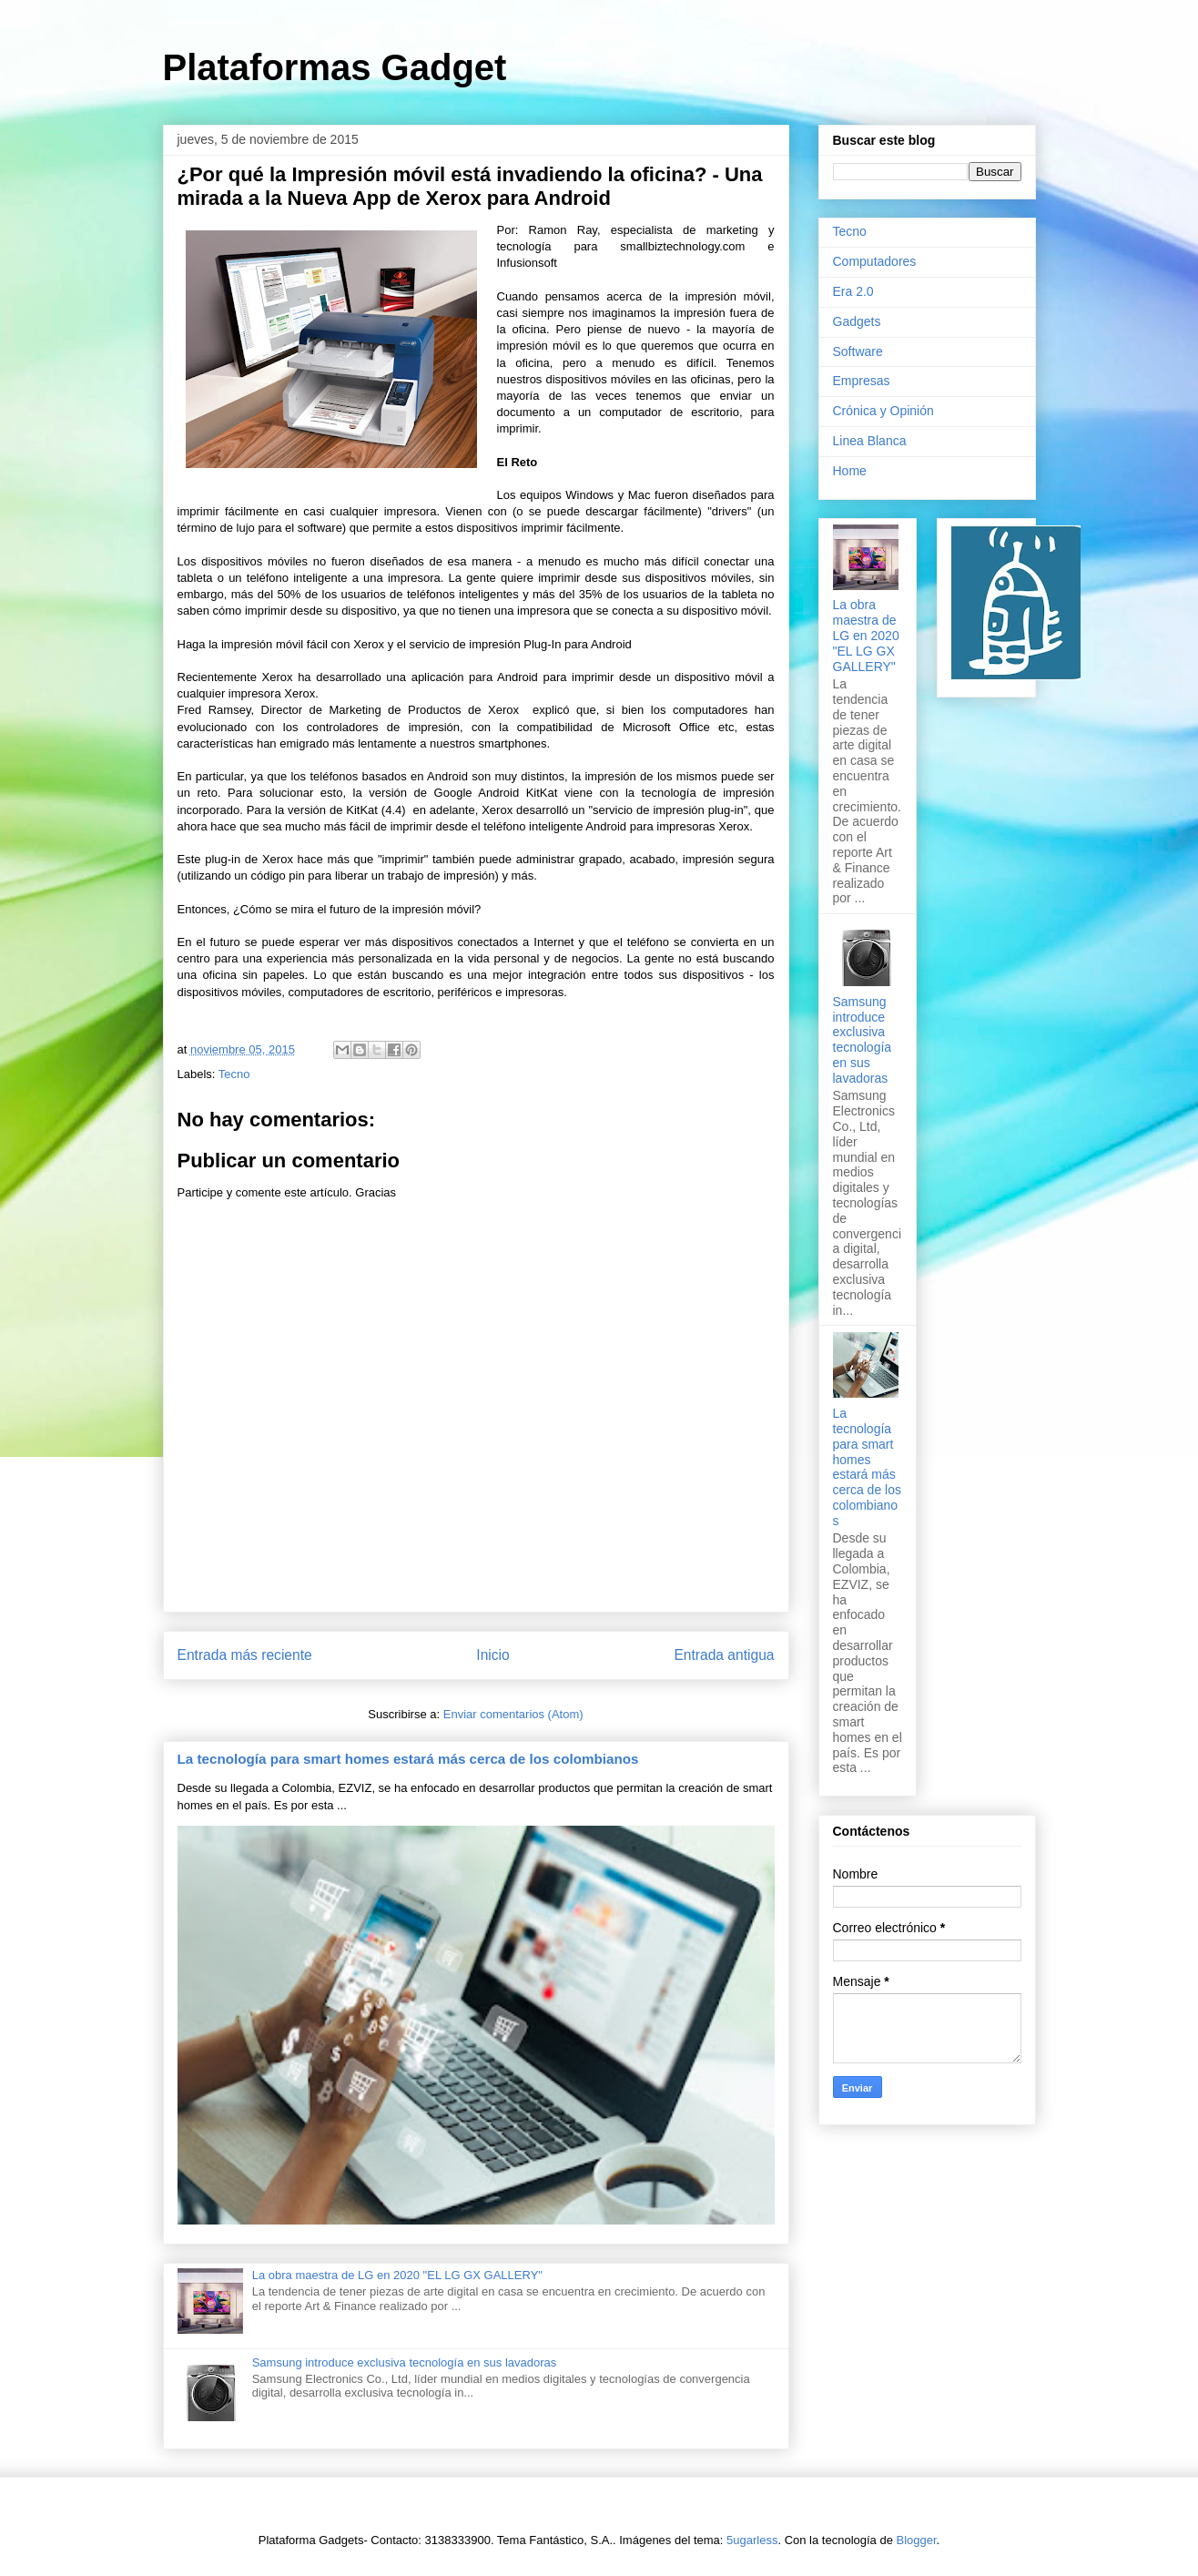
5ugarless (751, 2540)
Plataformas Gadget (335, 67)
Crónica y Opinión (883, 410)
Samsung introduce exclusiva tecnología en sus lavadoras (404, 2362)
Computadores (875, 261)
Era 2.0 (853, 291)
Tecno (234, 1074)
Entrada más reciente (245, 1655)
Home (850, 470)
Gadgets (857, 321)
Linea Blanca (870, 440)
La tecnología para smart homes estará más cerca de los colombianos (408, 1759)
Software (858, 351)
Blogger (917, 2540)
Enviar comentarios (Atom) (513, 1714)
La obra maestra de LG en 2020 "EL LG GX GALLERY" (397, 2275)
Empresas (861, 380)
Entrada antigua (724, 1655)
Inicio (492, 1655)
